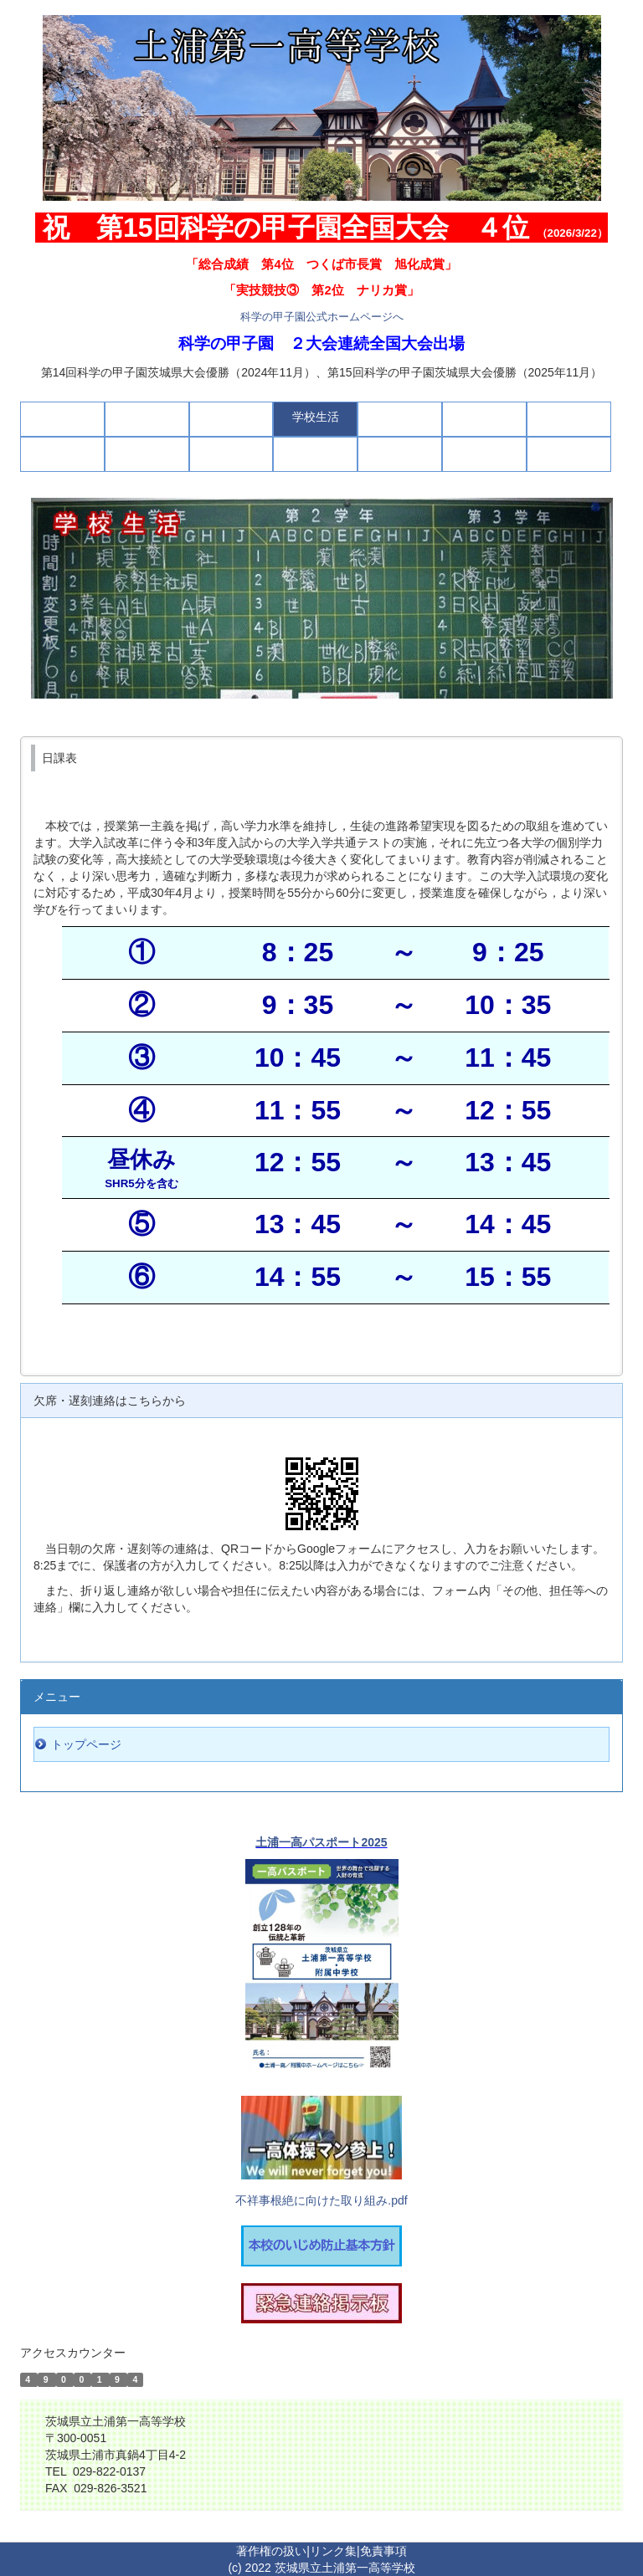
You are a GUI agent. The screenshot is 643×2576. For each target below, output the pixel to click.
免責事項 (383, 2551)
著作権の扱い (271, 2551)
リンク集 (333, 2551)
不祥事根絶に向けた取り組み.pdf (321, 2200)
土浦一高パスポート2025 (321, 1842)
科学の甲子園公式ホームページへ (322, 316)
